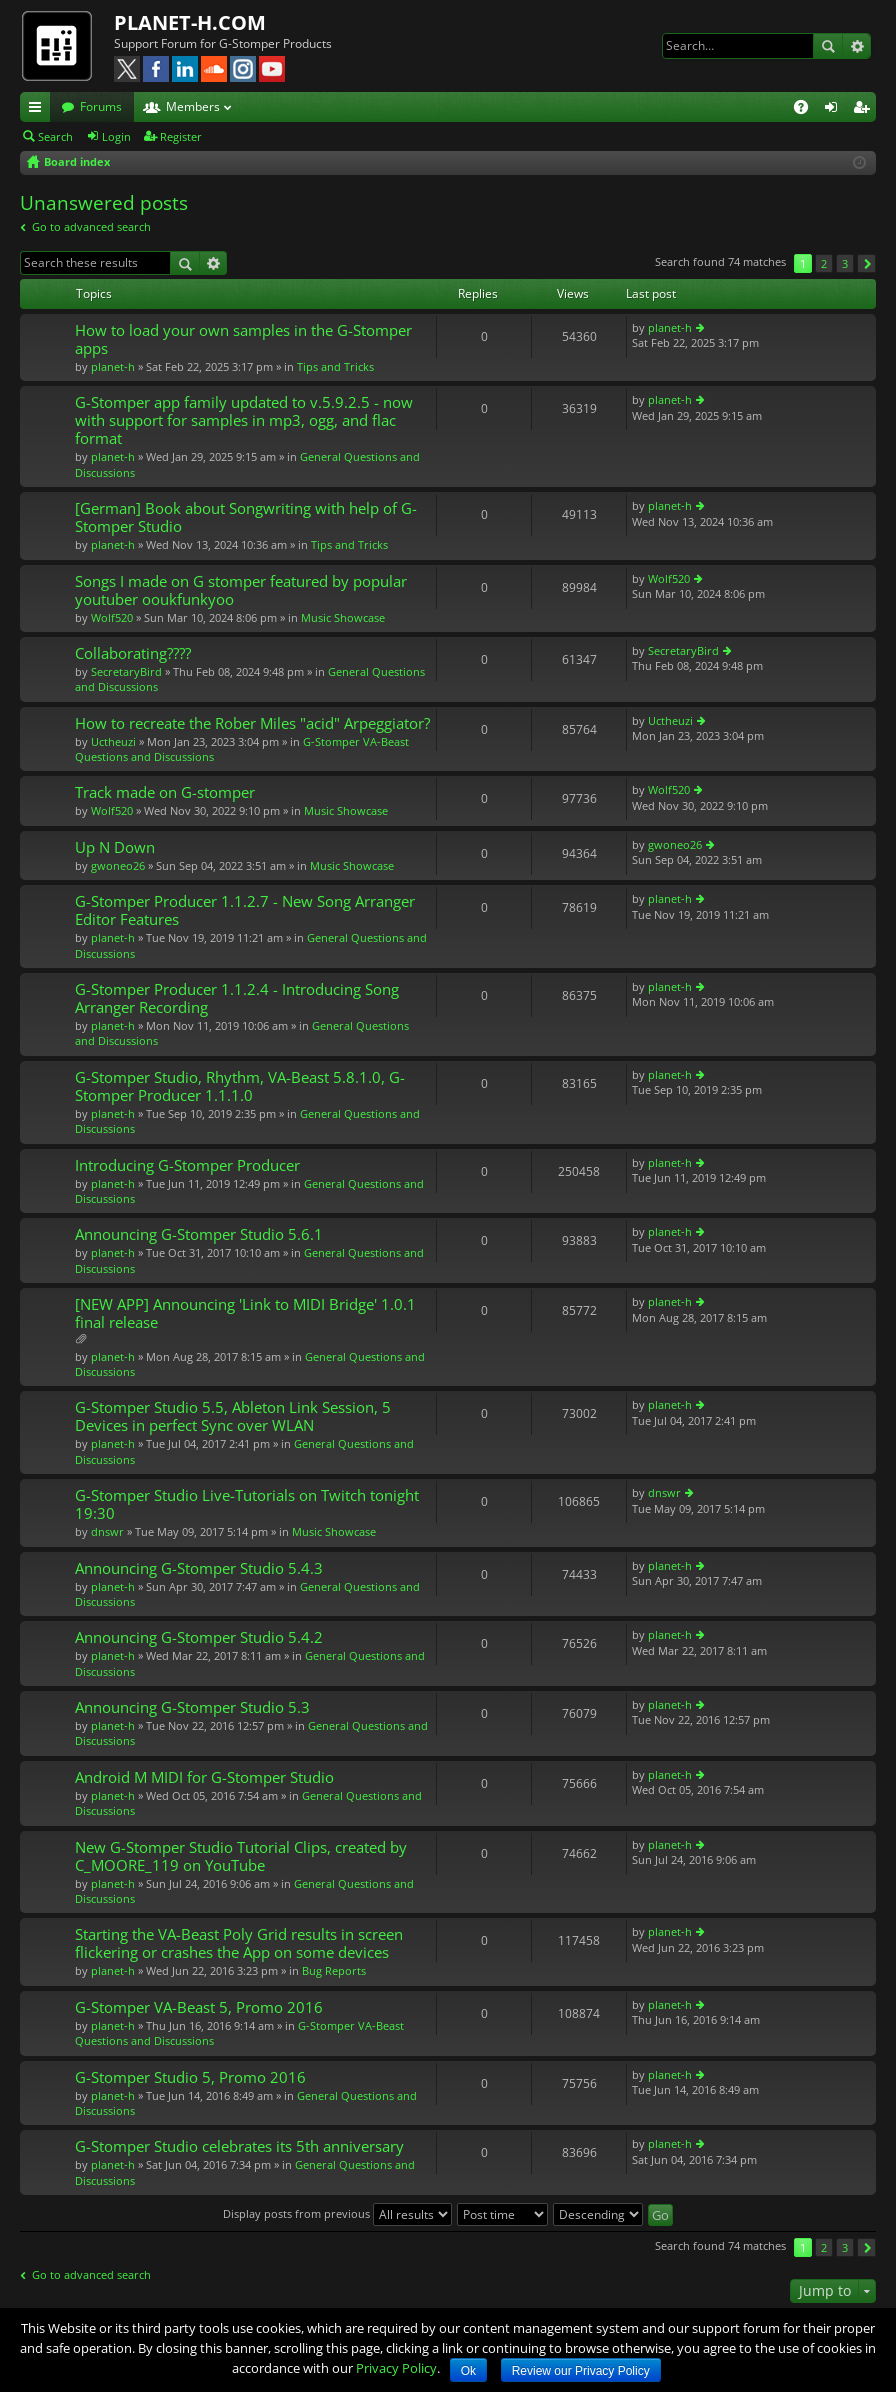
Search (828, 46)
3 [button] (845, 263)
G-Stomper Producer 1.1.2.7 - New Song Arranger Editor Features (245, 910)
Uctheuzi (113, 741)
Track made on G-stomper (165, 792)
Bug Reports (334, 1970)
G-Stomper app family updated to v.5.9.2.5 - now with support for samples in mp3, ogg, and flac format (244, 420)
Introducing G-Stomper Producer (187, 1165)
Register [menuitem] (865, 110)
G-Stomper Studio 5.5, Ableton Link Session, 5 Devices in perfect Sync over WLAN (233, 1416)
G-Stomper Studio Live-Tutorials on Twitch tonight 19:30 (247, 1504)
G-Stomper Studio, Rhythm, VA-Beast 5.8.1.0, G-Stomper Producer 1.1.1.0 (240, 1086)
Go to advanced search (91, 226)
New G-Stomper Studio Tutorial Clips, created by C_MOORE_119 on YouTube (241, 1856)
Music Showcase (343, 617)
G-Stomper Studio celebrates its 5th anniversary (239, 2146)
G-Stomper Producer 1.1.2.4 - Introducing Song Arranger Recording (237, 998)
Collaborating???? (133, 653)
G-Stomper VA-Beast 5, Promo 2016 (199, 2007)
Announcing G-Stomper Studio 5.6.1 (199, 1234)
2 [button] (824, 263)
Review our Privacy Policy (581, 2371)
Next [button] (866, 263)
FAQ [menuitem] (807, 110)
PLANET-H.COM (190, 22)
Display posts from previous (337, 2213)
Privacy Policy (396, 2368)
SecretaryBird (126, 671)
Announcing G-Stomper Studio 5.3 (192, 1707)
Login (116, 136)
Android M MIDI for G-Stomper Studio (204, 1777)
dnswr (107, 1531)
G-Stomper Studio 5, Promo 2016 (190, 2077)
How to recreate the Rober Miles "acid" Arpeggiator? (252, 723)
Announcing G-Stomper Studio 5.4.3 (199, 1568)
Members (193, 106)
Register (181, 136)
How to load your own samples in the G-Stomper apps (243, 339)
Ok (468, 2371)
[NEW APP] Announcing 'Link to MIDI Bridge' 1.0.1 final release (245, 1313)
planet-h (113, 366)
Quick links (39, 110)
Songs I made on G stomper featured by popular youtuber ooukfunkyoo (241, 590)
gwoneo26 (118, 865)
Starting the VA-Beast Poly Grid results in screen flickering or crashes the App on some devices (239, 1943)
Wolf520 (112, 617)
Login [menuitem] (835, 110)
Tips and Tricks (335, 366)
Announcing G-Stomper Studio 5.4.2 (199, 1637)
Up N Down (115, 847)
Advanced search (856, 46)
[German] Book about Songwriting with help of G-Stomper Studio (246, 517)
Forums (101, 106)
